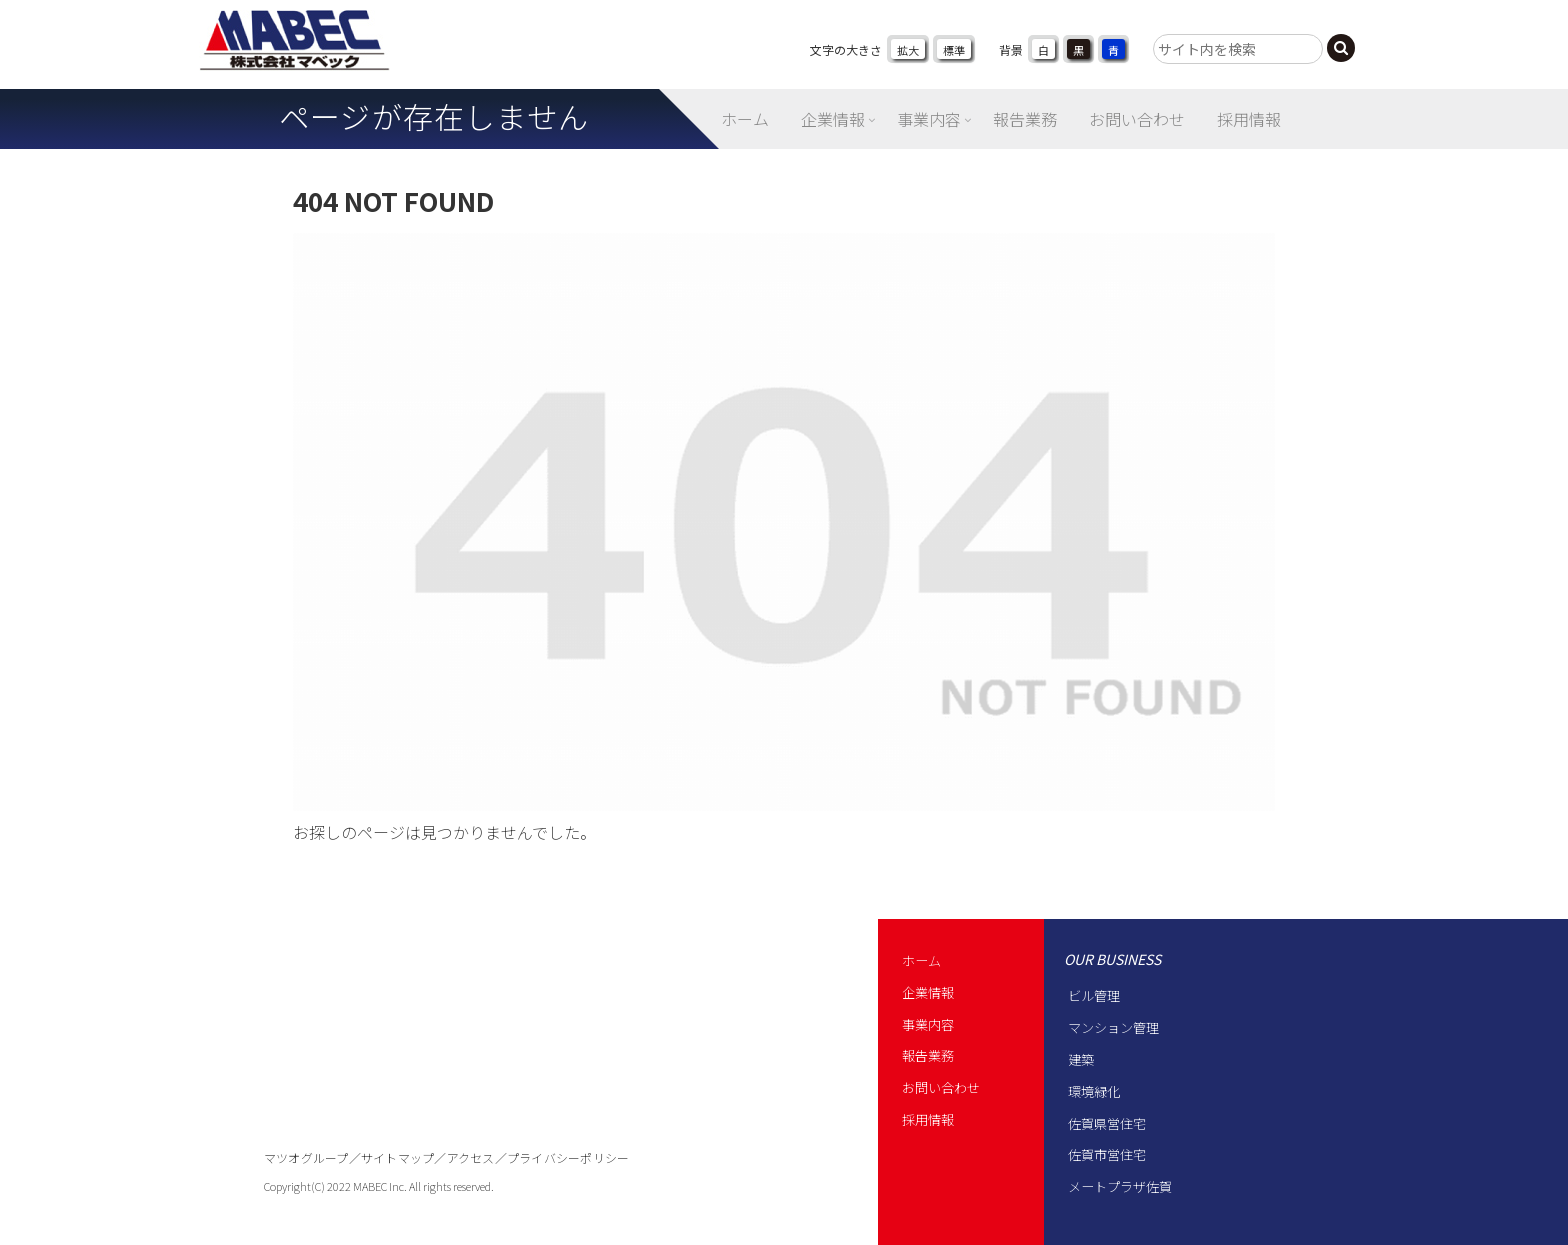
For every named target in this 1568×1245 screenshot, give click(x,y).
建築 (1081, 1059)
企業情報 (928, 992)
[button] (1341, 48)
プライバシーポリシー (568, 1157)
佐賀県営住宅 (1107, 1123)
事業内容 (928, 1024)
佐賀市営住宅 (1107, 1154)
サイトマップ (397, 1157)
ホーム (921, 960)
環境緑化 (1094, 1091)
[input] (1238, 49)
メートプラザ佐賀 (1120, 1186)
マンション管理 (1113, 1027)
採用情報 (928, 1119)
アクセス (471, 1157)
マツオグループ (306, 1157)
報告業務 (928, 1055)
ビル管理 (1094, 995)
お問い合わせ (941, 1087)
